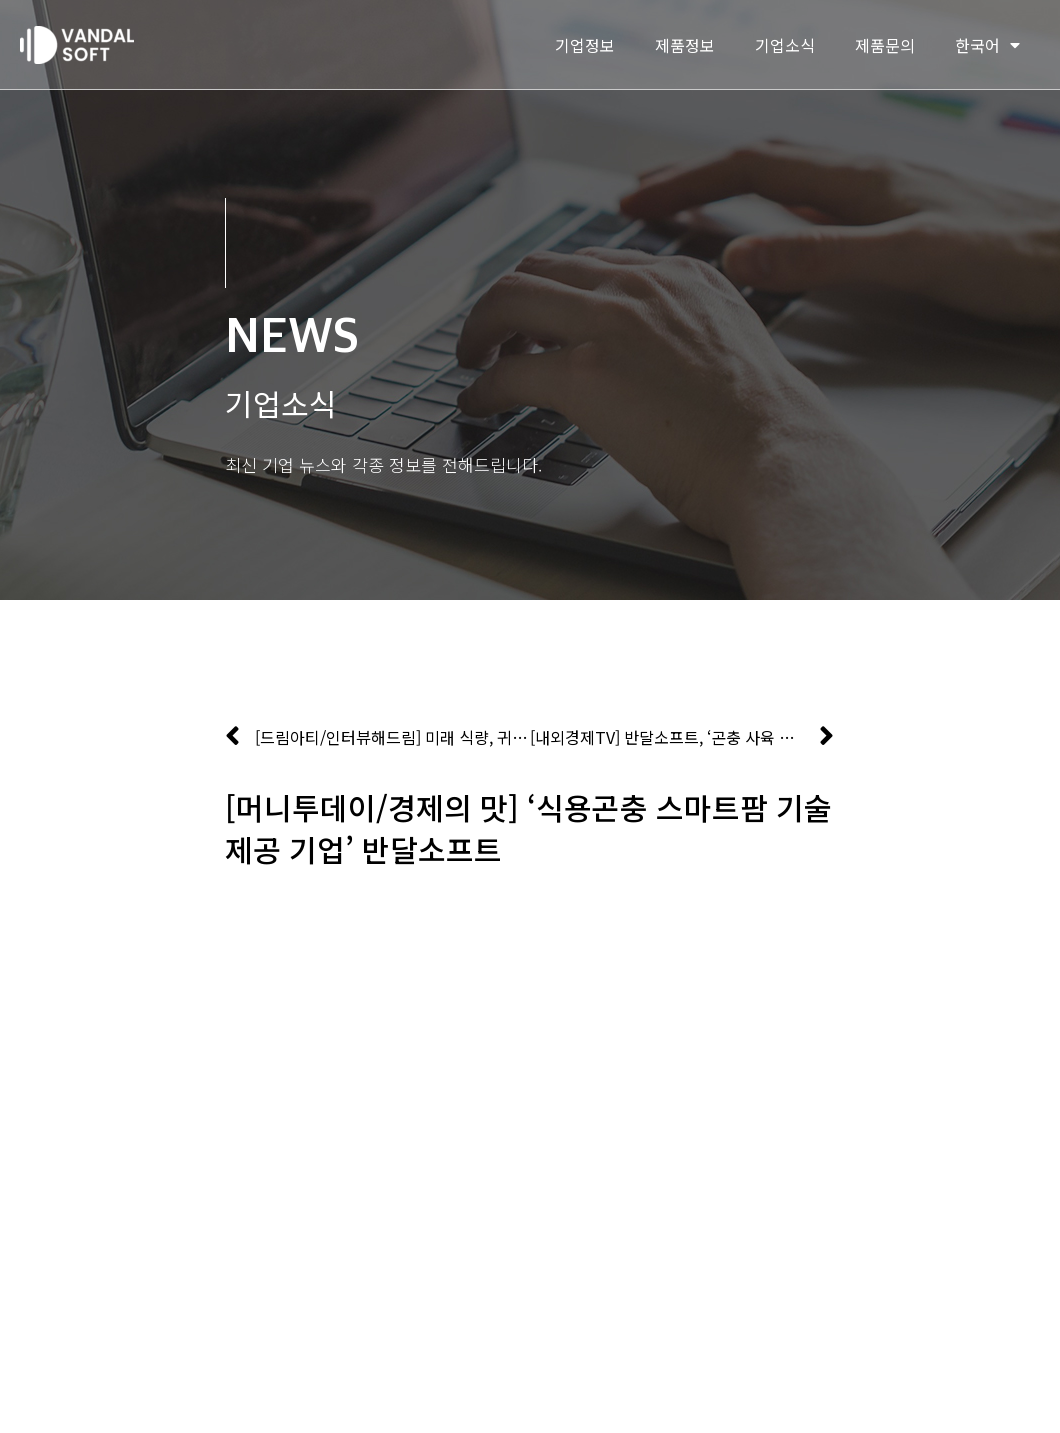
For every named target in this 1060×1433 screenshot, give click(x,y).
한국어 (987, 45)
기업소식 (785, 45)
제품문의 (885, 45)
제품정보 (685, 45)
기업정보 (585, 45)
